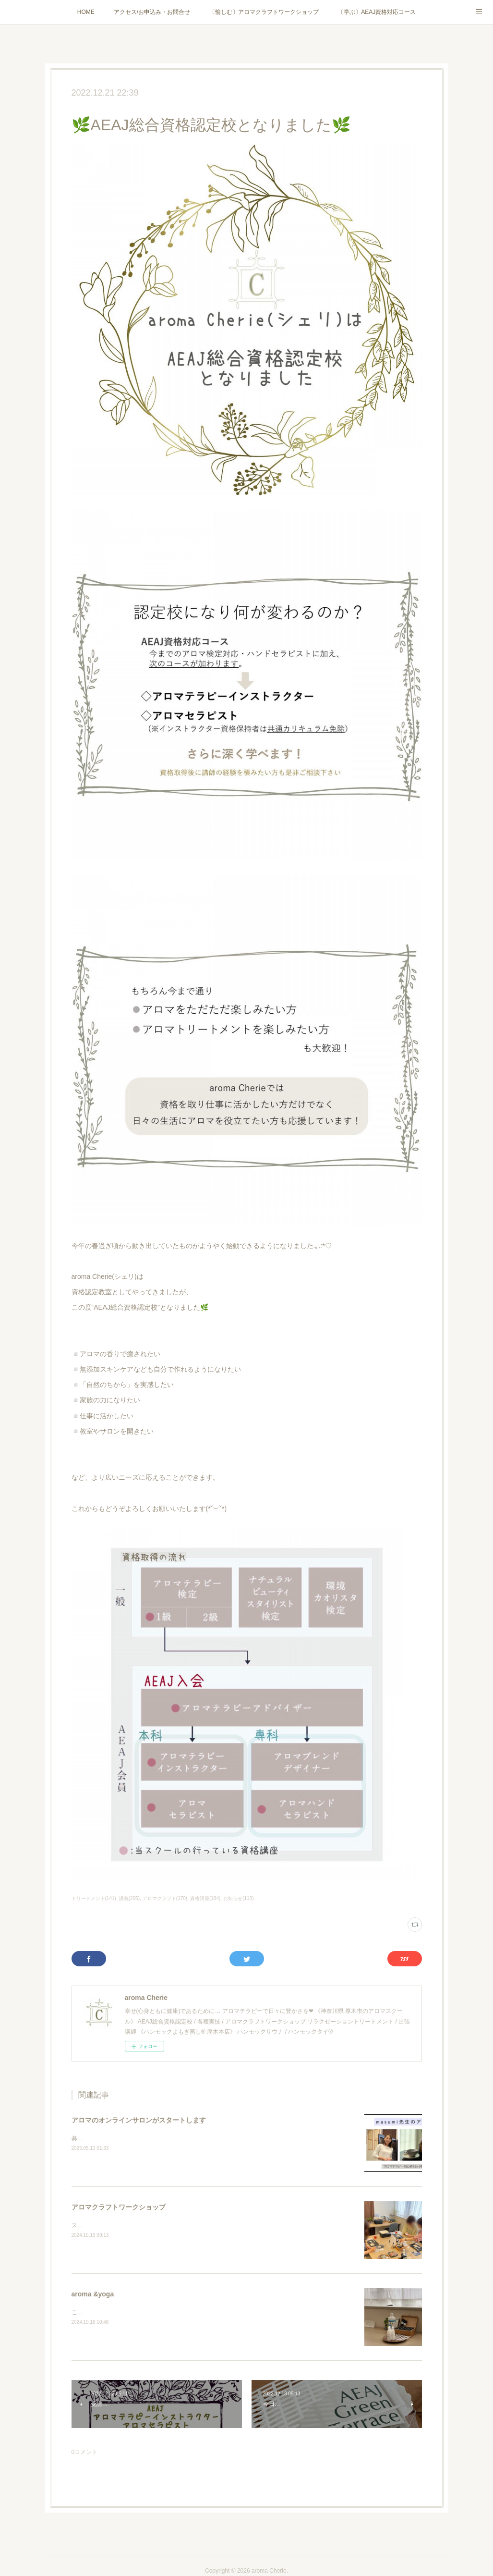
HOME (86, 12)
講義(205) (129, 1898)
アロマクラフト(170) (165, 1898)
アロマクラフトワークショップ (119, 2207)
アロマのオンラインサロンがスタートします (139, 2120)
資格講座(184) (205, 1898)
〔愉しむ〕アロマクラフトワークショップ (264, 12)
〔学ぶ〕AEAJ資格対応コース (377, 12)
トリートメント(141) (94, 1898)
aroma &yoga (93, 2294)
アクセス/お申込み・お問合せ (152, 12)
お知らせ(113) (238, 1898)
